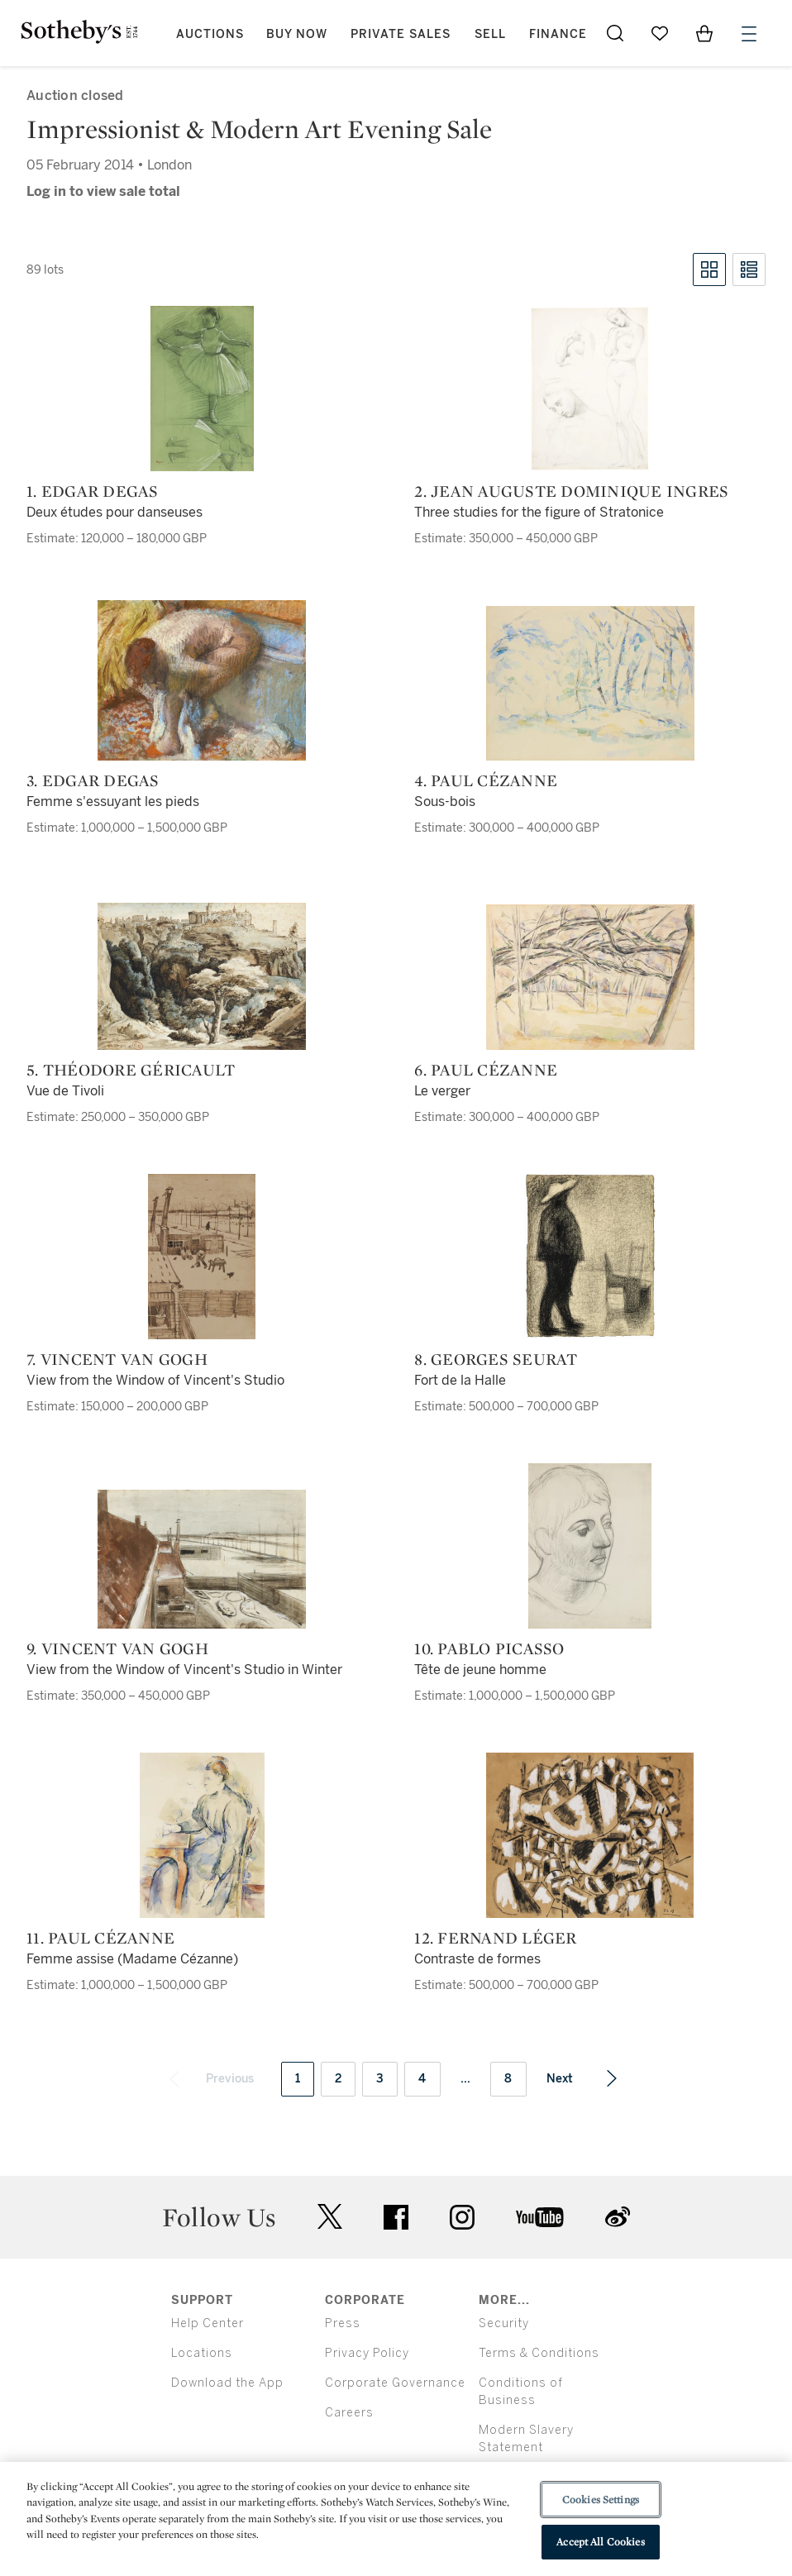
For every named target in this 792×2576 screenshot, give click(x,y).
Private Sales (401, 34)
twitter (329, 2217)
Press (342, 2323)
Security (504, 2323)
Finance (558, 34)
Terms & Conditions (539, 2353)
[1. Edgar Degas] (202, 388)
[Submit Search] (615, 33)
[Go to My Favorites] (659, 33)
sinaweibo (617, 2216)
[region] (396, 2519)
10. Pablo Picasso (489, 1648)
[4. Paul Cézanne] (590, 683)
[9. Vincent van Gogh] (202, 1559)
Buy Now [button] (296, 34)
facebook (396, 2217)
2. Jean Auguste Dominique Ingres (571, 491)
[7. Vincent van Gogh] (201, 1256)
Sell (490, 34)
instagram (462, 2217)
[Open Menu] (749, 34)
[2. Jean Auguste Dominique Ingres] (590, 388)
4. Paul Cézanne (485, 780)
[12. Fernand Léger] (590, 1835)
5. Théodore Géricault (130, 1070)
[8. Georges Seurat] (590, 1256)
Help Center (207, 2323)
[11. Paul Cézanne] (202, 1835)
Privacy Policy (367, 2353)
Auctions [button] (210, 34)
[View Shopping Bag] (704, 33)
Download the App (227, 2383)
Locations (201, 2353)
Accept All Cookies (600, 2542)
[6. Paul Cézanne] (590, 977)
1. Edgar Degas (92, 491)
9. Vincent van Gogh (117, 1648)
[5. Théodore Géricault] (202, 976)
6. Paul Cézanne (485, 1070)
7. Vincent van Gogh (117, 1359)
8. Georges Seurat (495, 1359)
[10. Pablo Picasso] (589, 1546)
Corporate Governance (395, 2383)
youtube (540, 2217)
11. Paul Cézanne (100, 1938)
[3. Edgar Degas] (202, 680)
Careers (349, 2413)
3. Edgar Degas (93, 780)
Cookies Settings (600, 2500)
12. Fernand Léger (495, 1938)
